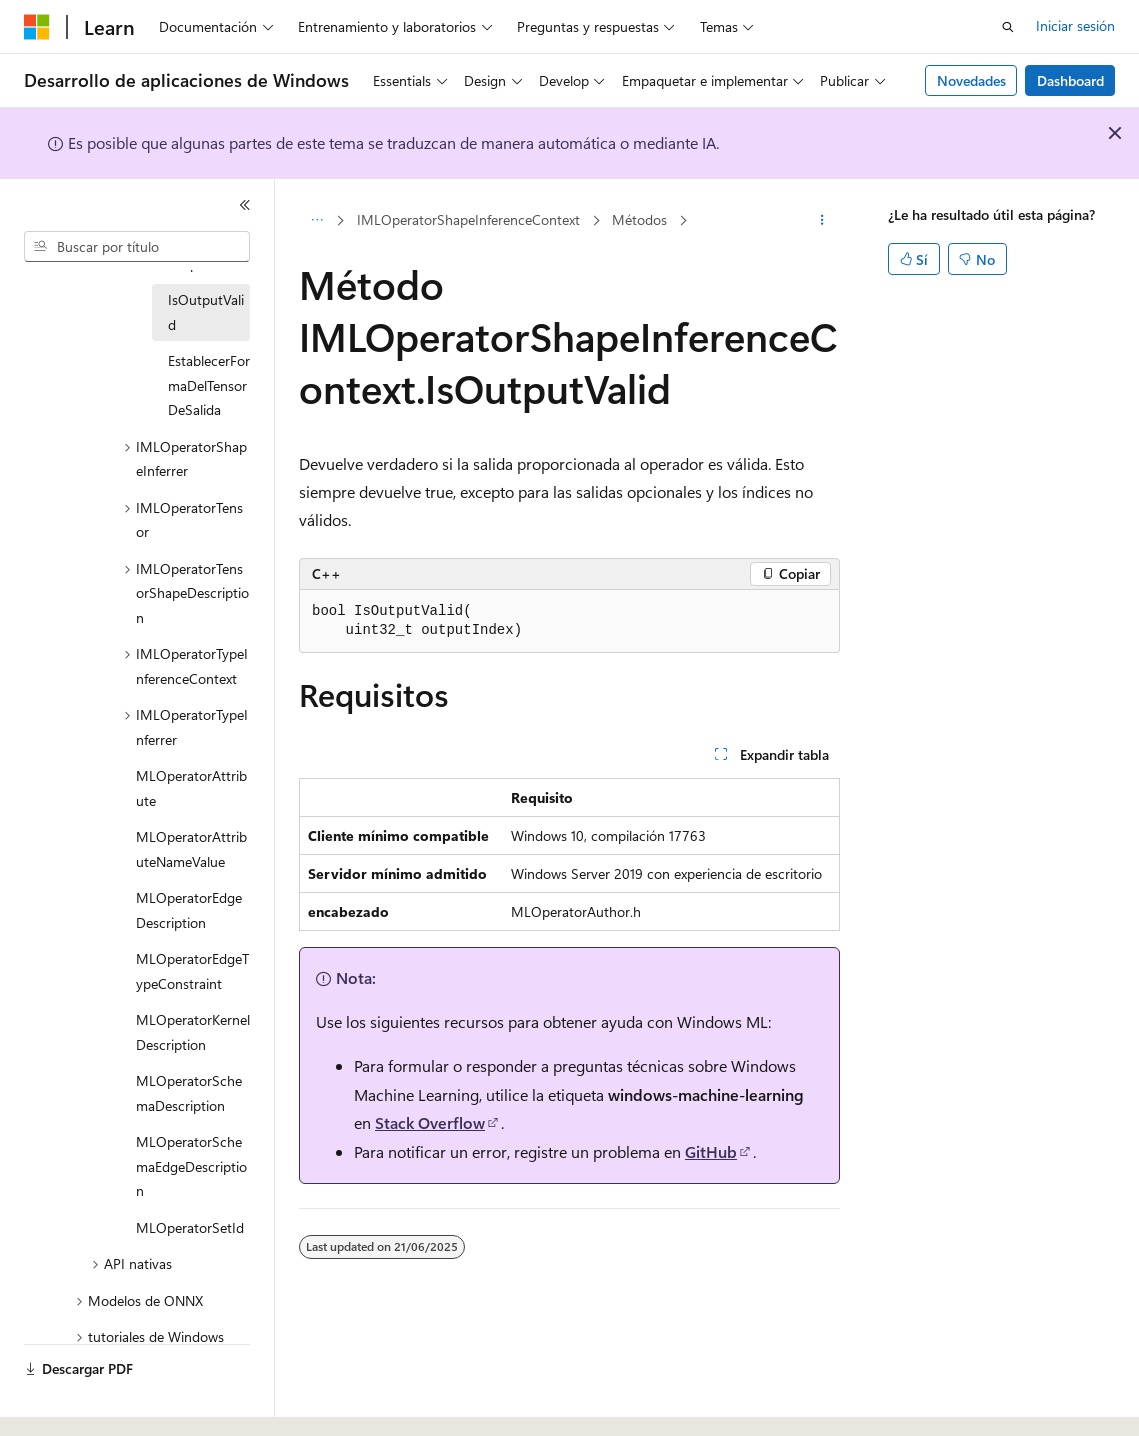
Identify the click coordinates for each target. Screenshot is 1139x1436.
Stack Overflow (430, 1122)
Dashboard (1070, 80)
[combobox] (137, 247)
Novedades (971, 80)
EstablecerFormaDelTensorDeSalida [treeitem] (209, 385)
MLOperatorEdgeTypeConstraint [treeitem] (192, 971)
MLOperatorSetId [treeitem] (190, 1227)
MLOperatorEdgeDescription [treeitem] (189, 910)
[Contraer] (245, 205)
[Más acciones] (822, 221)
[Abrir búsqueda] (1008, 27)
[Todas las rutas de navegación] (316, 221)
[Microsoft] (37, 27)
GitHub (711, 1151)
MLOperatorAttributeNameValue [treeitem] (191, 849)
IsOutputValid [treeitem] (206, 312)
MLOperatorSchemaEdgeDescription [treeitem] (191, 1166)
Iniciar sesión (1075, 25)
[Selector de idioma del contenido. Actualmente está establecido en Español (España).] (96, 1403)
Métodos (639, 219)
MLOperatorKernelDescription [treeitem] (193, 1032)
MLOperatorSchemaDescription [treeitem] (189, 1093)
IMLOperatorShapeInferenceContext (468, 219)
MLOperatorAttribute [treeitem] (191, 788)
